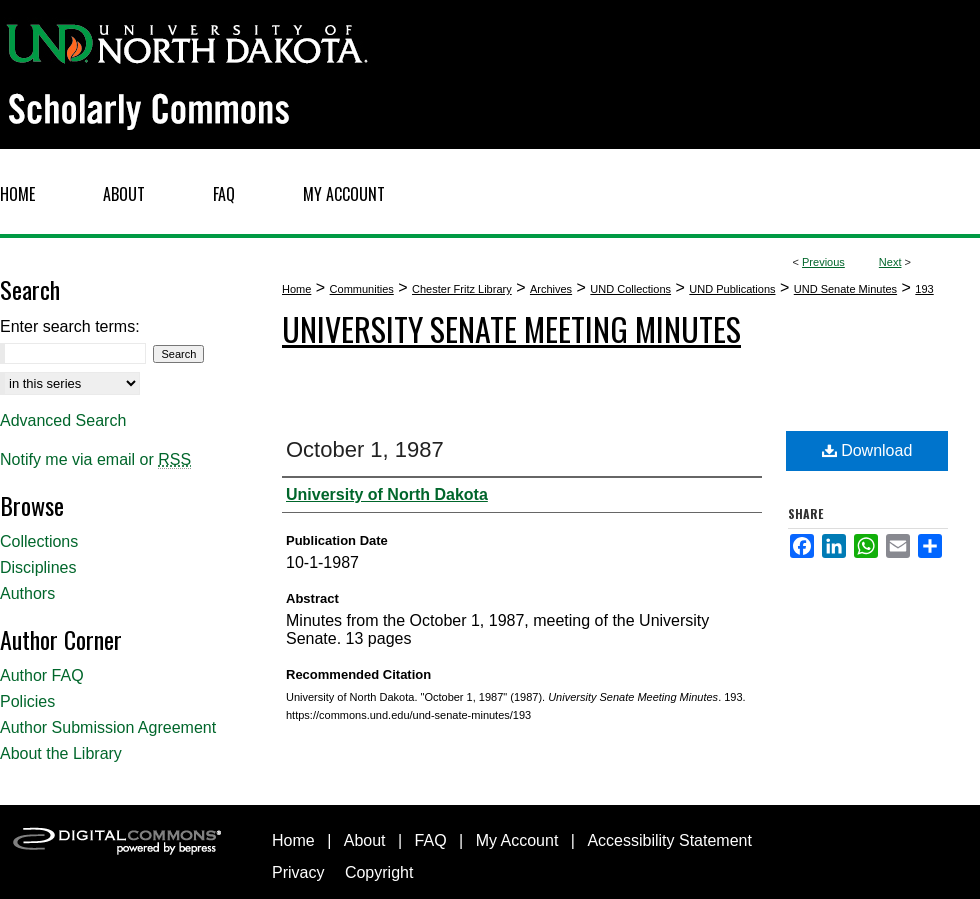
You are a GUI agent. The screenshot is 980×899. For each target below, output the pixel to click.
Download (867, 450)
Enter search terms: (70, 326)
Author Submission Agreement (108, 727)
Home (296, 289)
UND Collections (630, 289)
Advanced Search (63, 420)
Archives (551, 289)
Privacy (298, 872)
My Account (517, 840)
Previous (823, 262)
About (365, 840)
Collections (39, 541)
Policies (27, 701)
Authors (27, 593)
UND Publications (732, 289)
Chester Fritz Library (462, 289)
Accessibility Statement (669, 840)
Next (890, 262)
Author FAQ (42, 675)
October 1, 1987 (365, 449)
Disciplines (38, 567)
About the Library (61, 753)
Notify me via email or (95, 460)
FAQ (431, 840)
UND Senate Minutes (845, 289)
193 (924, 289)
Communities (362, 289)
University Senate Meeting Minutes (511, 328)
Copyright (379, 872)
